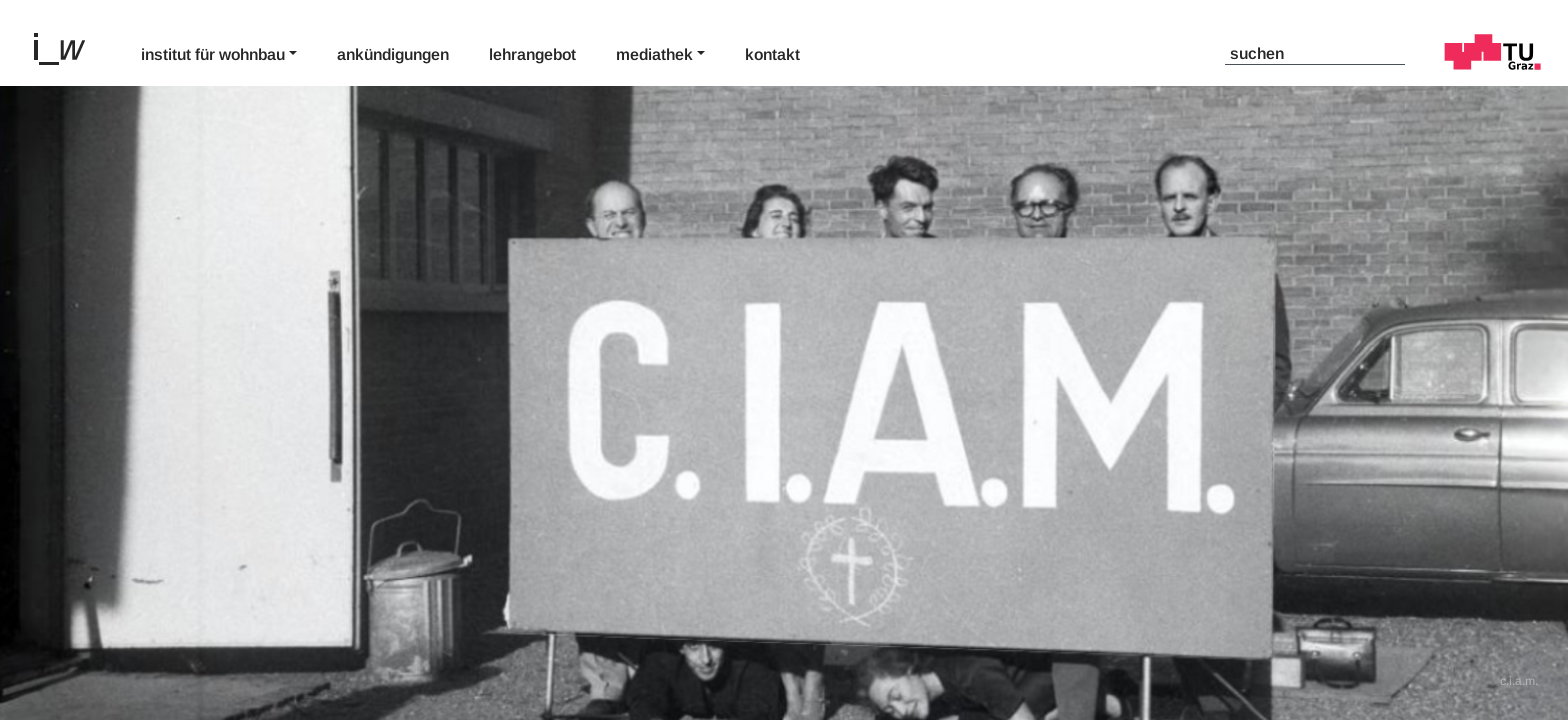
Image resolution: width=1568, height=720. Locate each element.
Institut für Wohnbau (213, 54)
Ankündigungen (393, 54)
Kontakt (772, 54)
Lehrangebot (532, 54)
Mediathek (654, 54)
